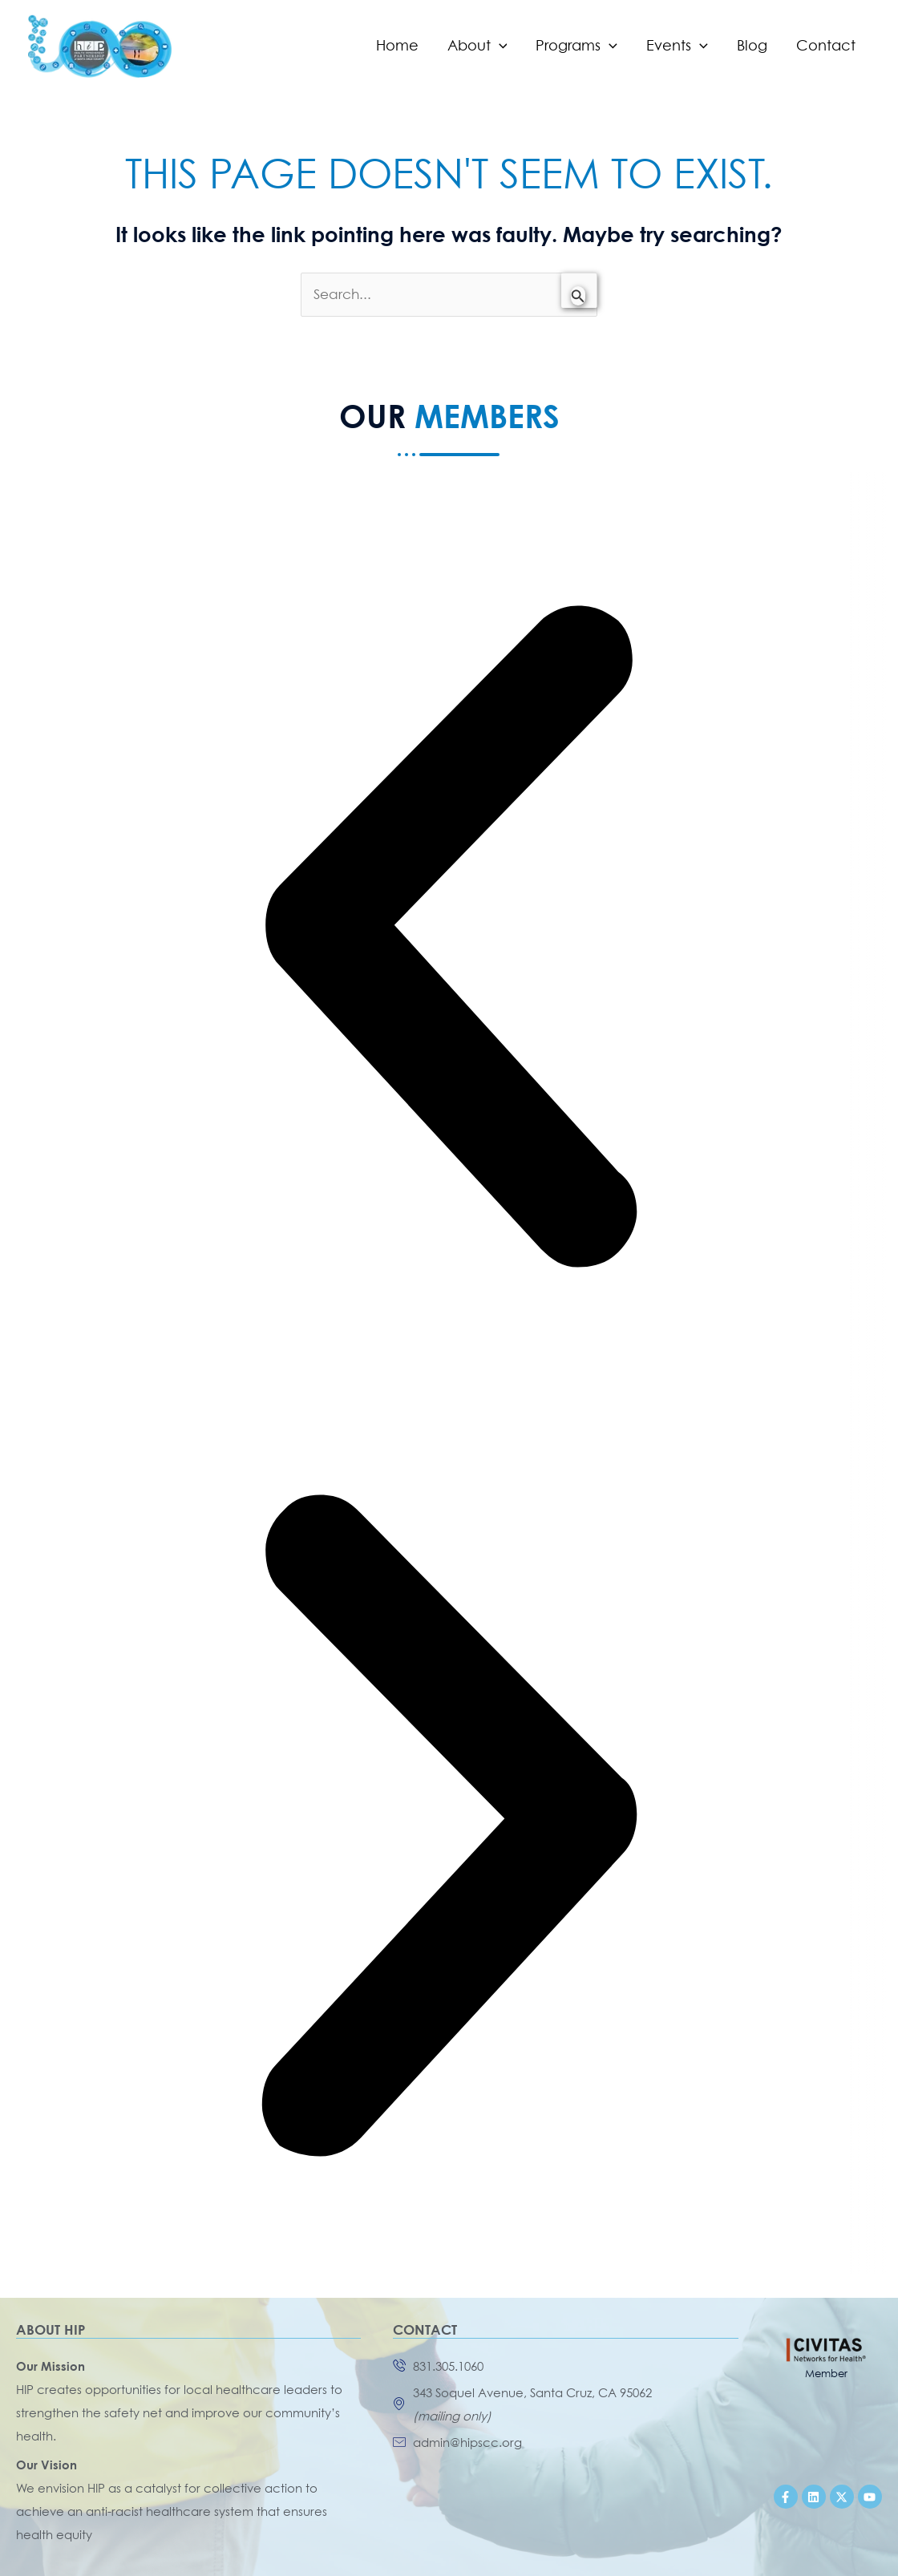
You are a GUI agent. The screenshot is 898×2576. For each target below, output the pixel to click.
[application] (499, 46)
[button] (449, 940)
